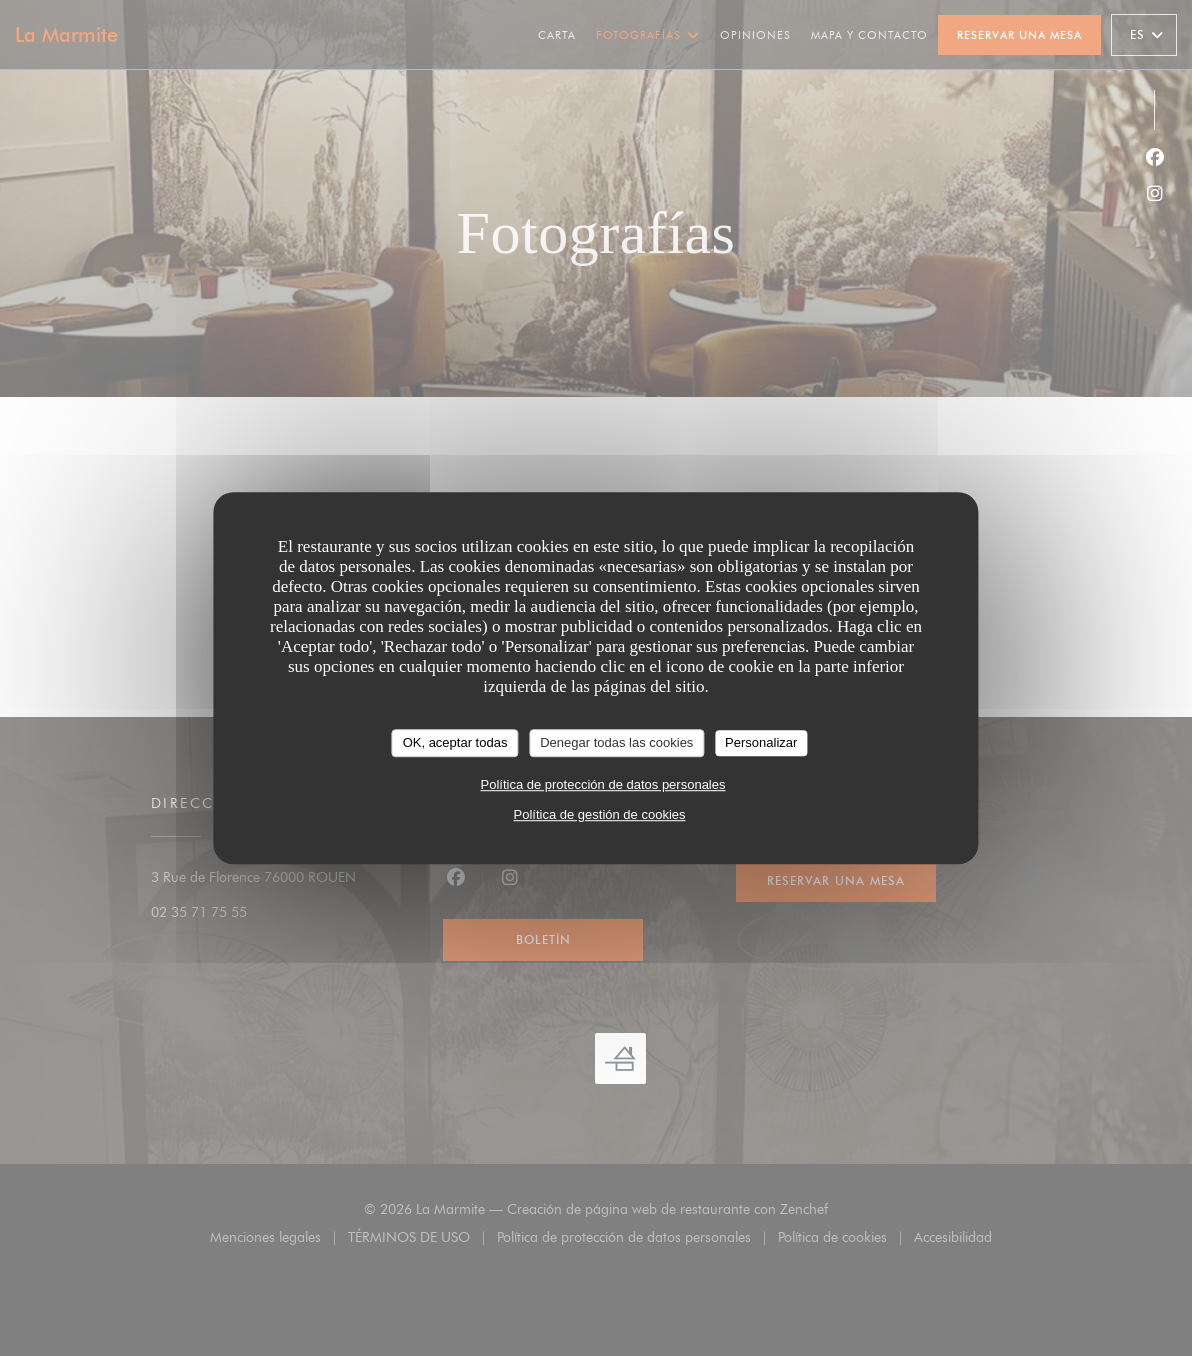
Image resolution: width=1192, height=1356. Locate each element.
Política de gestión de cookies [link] (600, 814)
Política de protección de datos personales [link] (603, 784)
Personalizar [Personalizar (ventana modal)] (761, 742)
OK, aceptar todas (455, 742)
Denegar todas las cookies (616, 742)
